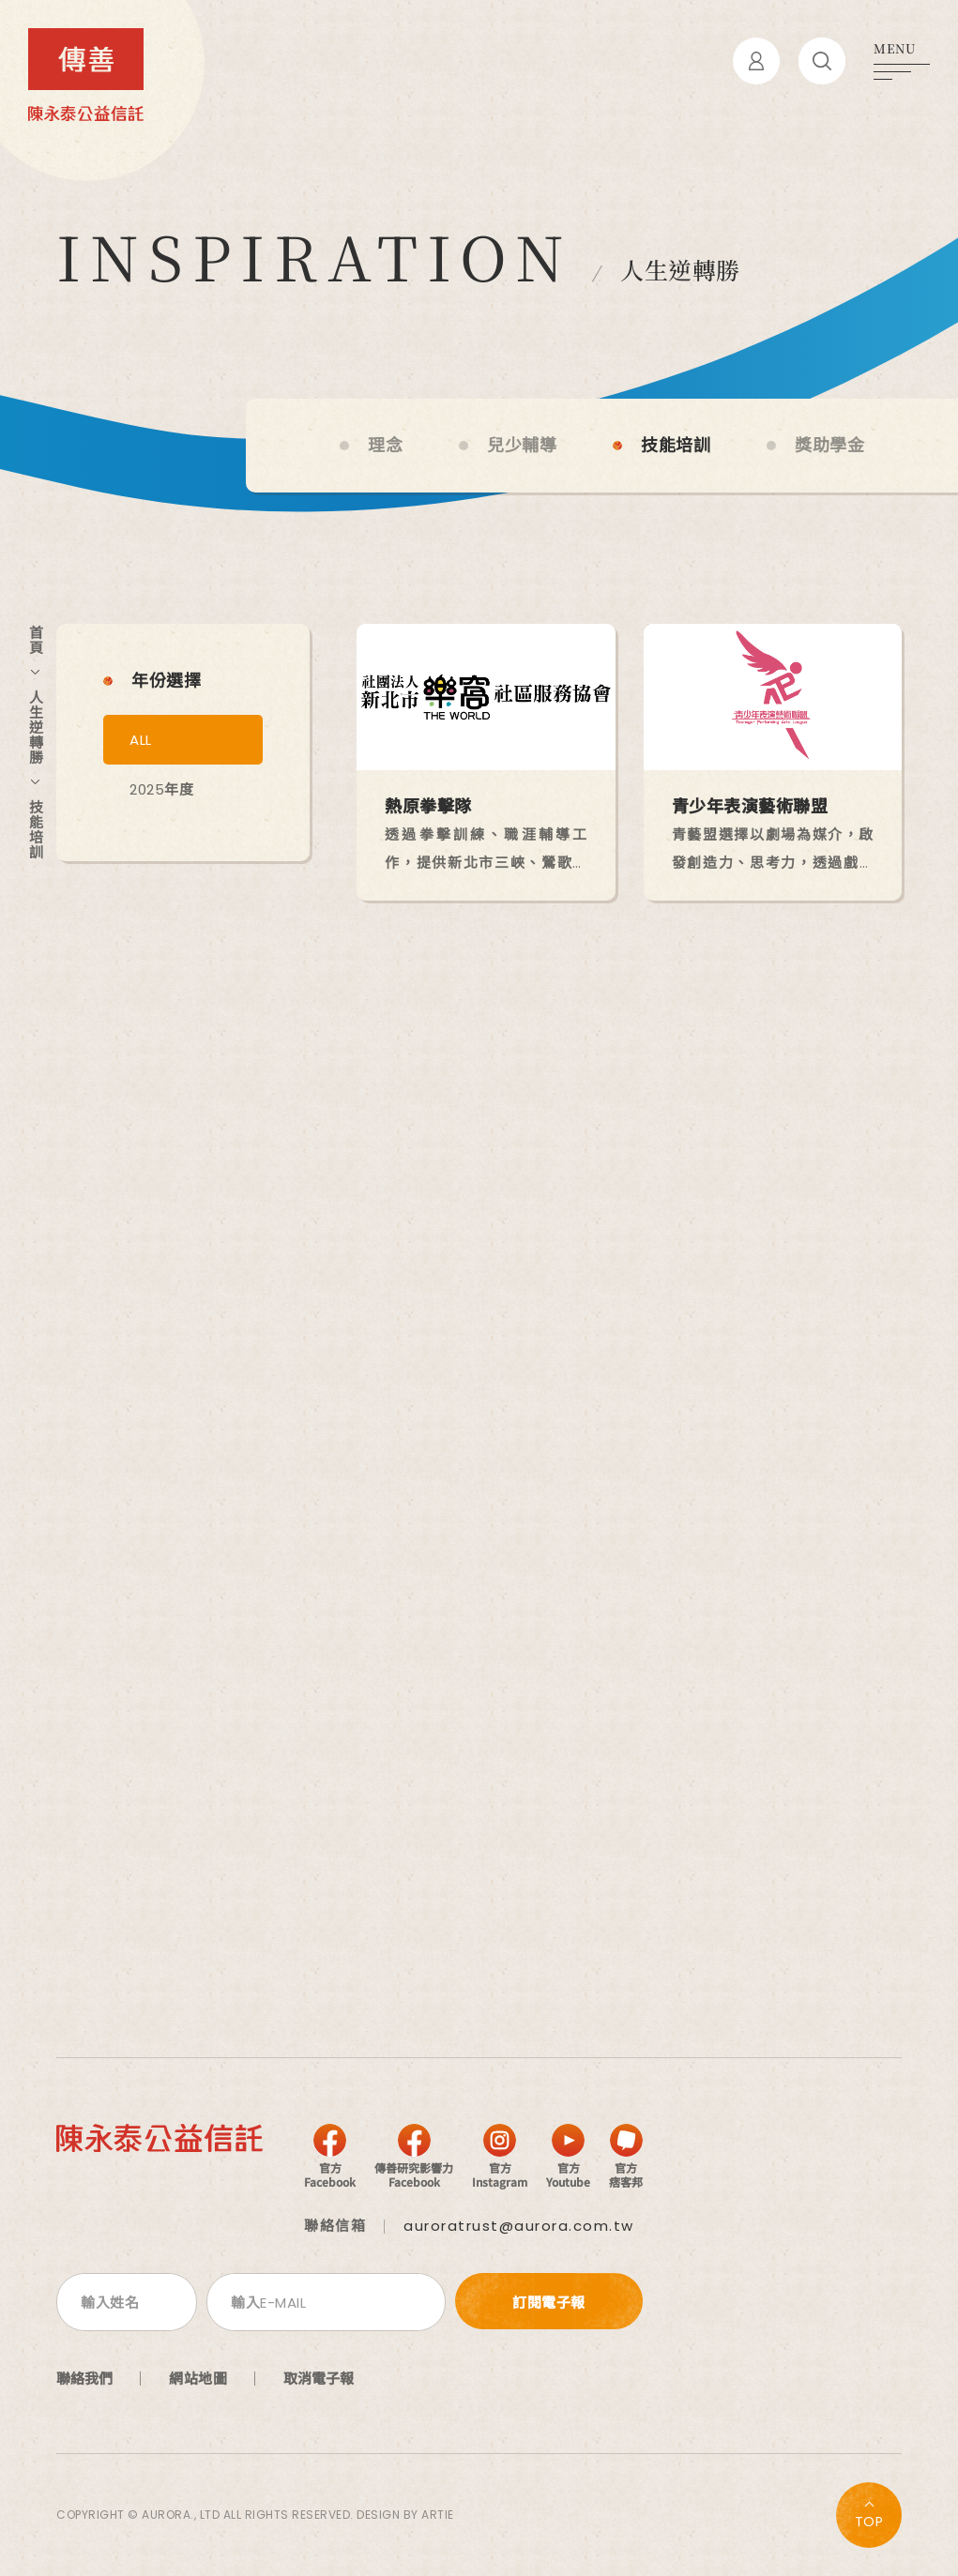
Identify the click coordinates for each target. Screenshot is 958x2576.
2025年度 (161, 789)
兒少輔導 (521, 445)
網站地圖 (198, 2377)
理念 (385, 445)
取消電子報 (318, 2377)
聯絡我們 (84, 2377)
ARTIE (437, 2515)
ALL (140, 740)
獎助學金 (829, 445)
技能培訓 (675, 445)
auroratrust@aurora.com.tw (518, 2225)
